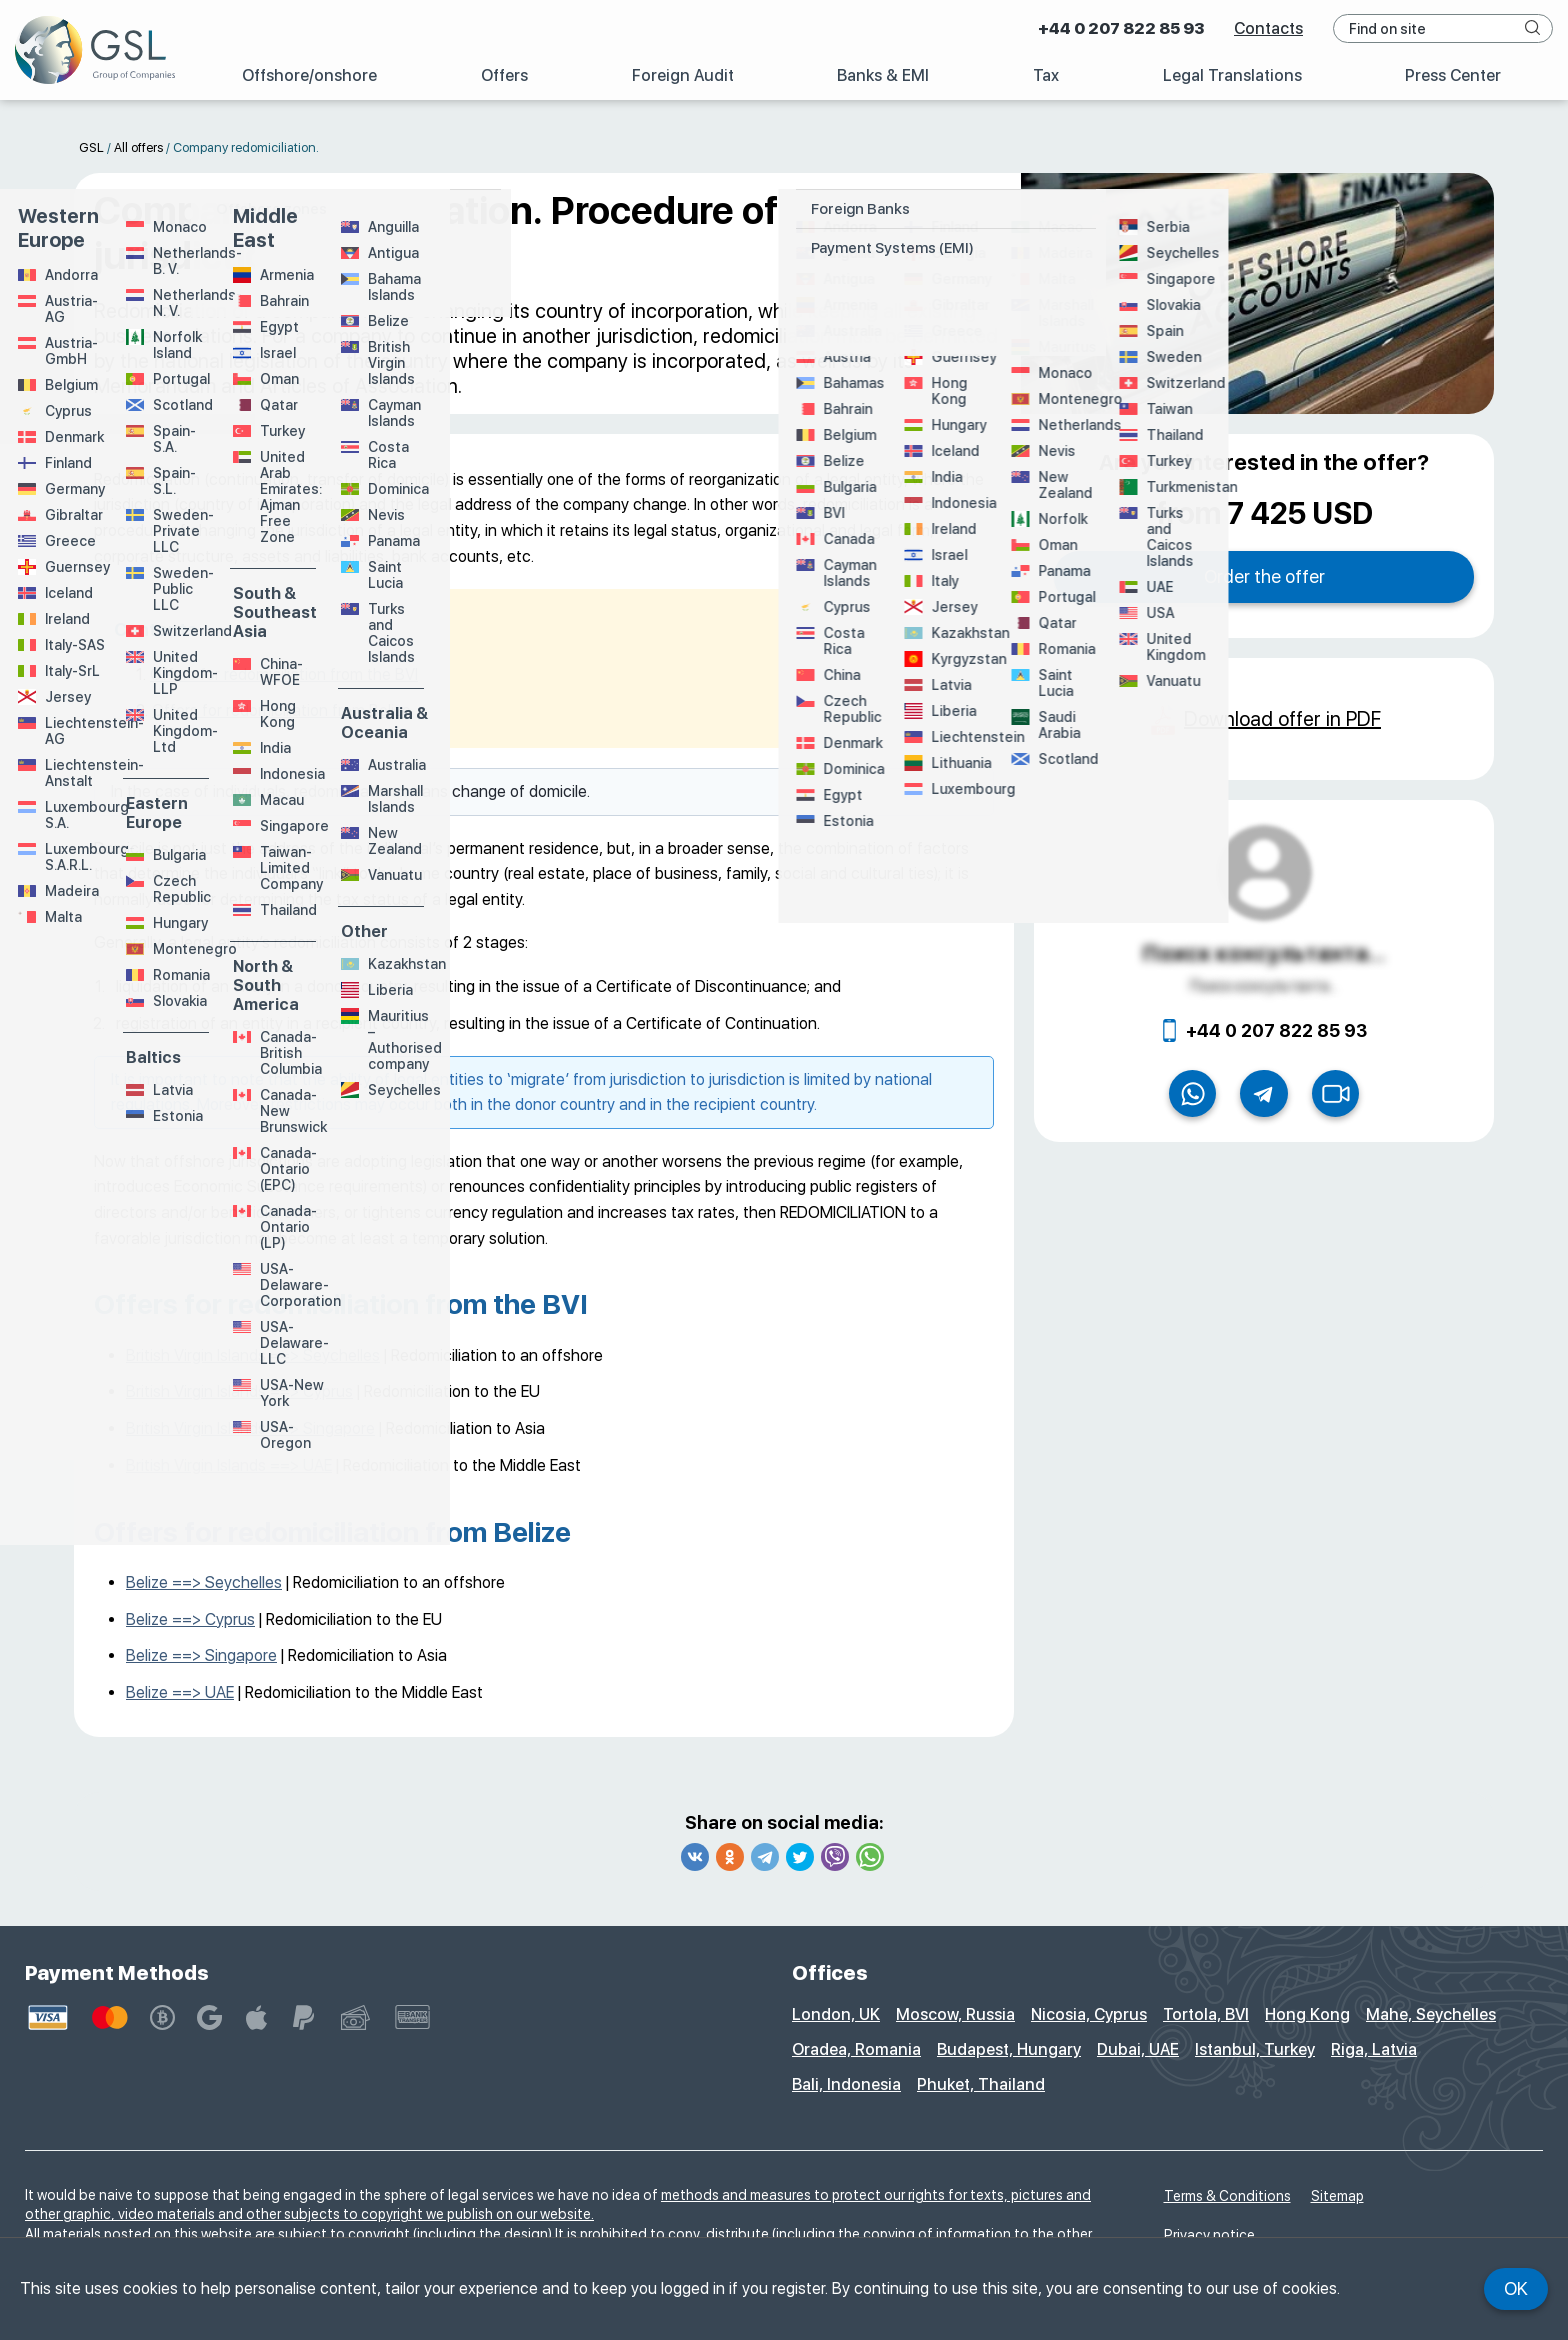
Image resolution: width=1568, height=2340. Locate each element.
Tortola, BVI (1206, 2014)
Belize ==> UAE (180, 1692)
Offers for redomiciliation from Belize (281, 710)
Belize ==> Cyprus (190, 1619)
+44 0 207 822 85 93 (1121, 28)
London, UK (836, 2014)
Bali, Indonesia (846, 2084)
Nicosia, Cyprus (1089, 2014)
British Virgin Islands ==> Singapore (250, 1428)
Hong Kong (1307, 2014)
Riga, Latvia (1374, 2049)
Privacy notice (1209, 2235)
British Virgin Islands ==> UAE (229, 1465)
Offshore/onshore (309, 75)
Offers (504, 75)
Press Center (1453, 75)
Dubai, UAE (1138, 2049)
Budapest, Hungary (1009, 2049)
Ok (1516, 2288)
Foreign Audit (683, 75)
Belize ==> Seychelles (204, 1582)
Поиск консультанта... (1264, 953)
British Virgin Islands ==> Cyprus (239, 1391)
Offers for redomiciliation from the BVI (284, 674)
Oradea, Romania (856, 2049)
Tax (1046, 75)
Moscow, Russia (955, 2014)
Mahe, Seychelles (1431, 2014)
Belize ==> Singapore (201, 1655)
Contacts (1268, 28)
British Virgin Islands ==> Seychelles (253, 1355)
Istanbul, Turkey (1255, 2049)
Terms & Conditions (1227, 2196)
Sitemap (1337, 2196)
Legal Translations (1232, 75)
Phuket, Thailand (981, 2084)
